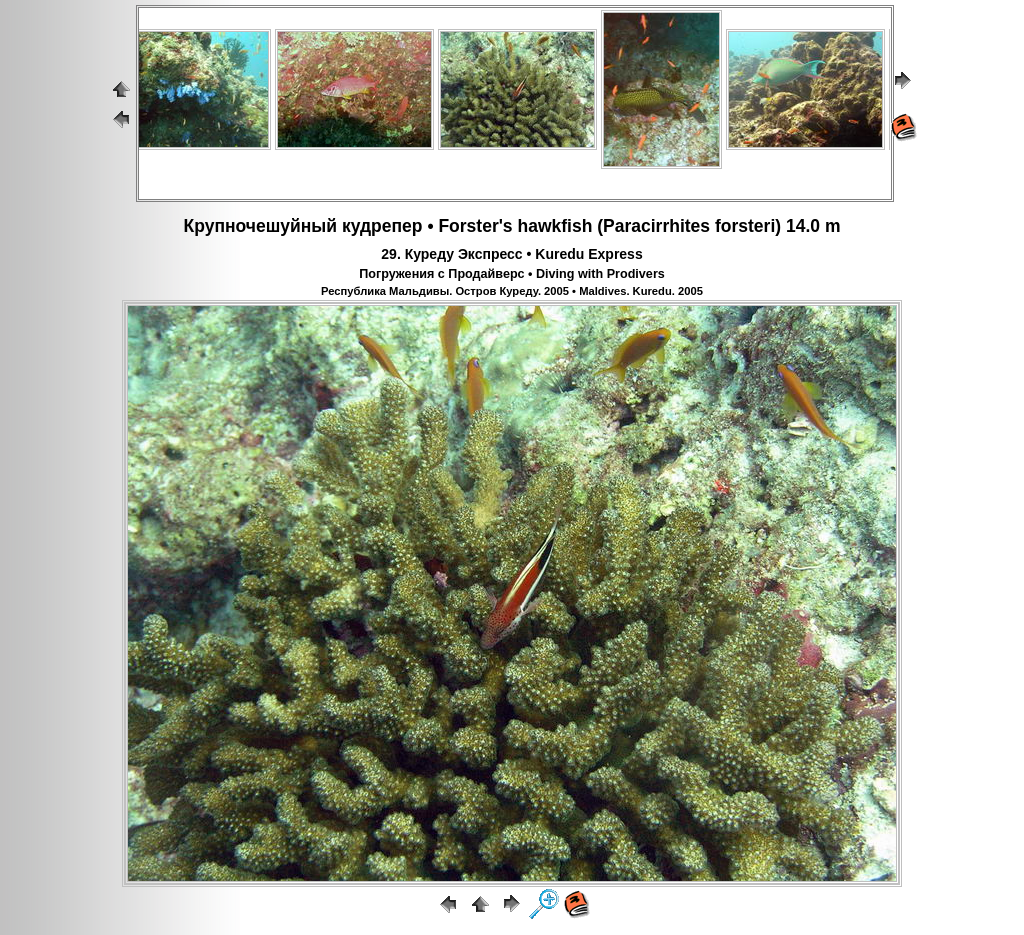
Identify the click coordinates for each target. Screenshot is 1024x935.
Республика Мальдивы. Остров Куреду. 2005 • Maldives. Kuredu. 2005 (512, 291)
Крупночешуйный (261, 226)
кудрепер (382, 226)
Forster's (475, 226)
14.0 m (813, 226)
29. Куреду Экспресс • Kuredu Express (511, 254)
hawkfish (554, 226)
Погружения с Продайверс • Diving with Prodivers (512, 274)
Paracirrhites (656, 226)
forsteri (745, 226)
